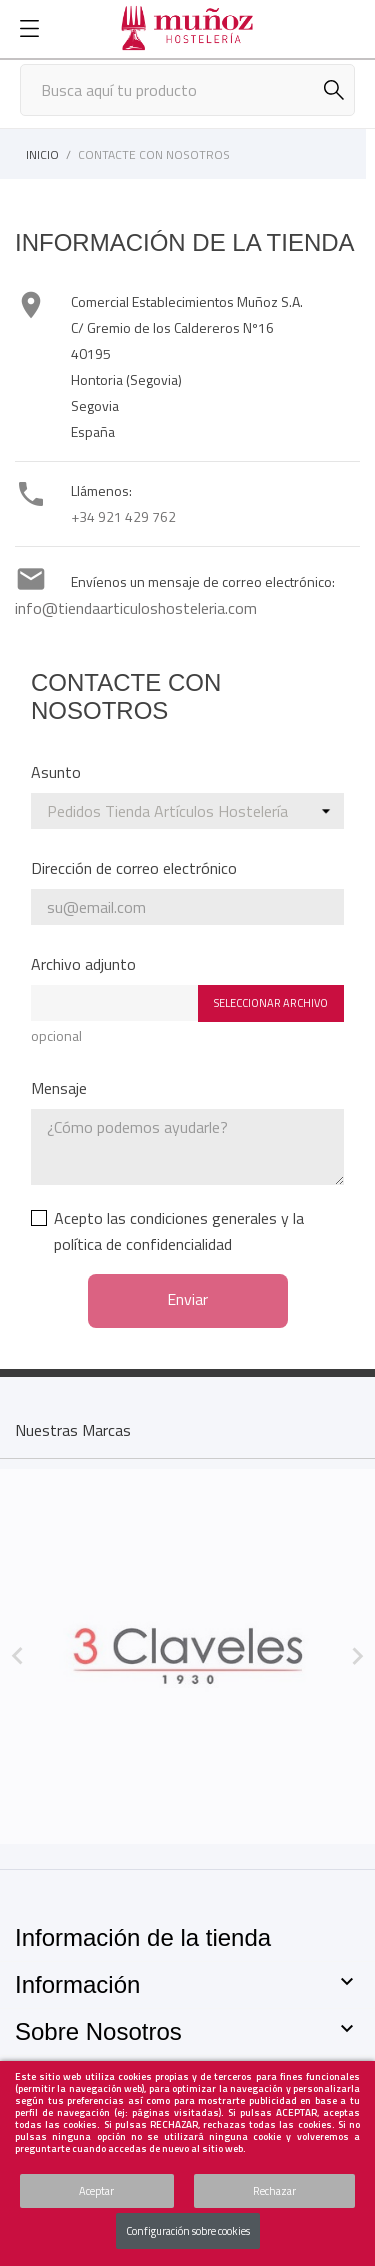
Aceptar (96, 2191)
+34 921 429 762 (123, 516)
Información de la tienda (143, 1937)
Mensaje (59, 1088)
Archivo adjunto (83, 964)
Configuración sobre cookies (188, 2231)
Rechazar (274, 2191)
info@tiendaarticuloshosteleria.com (136, 608)
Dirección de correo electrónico (134, 868)
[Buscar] (187, 90)
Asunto (56, 772)
